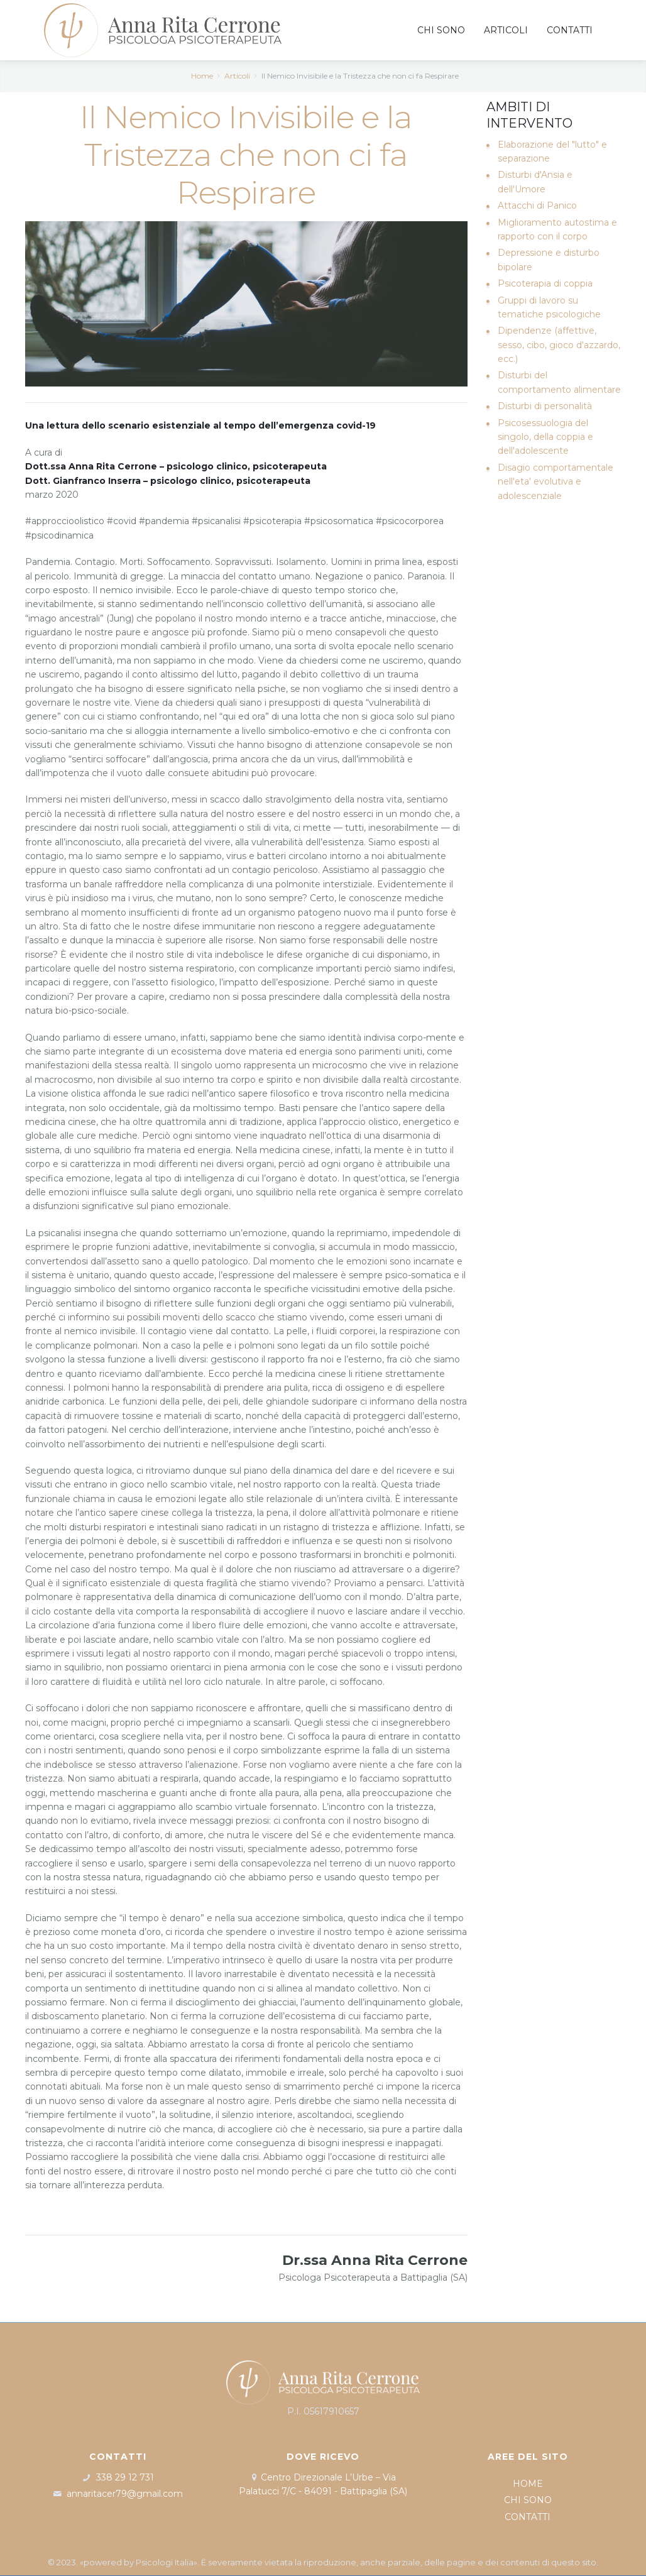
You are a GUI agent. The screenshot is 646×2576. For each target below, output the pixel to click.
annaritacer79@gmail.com (125, 2493)
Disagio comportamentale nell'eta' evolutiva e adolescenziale (555, 481)
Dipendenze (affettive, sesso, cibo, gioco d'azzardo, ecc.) (559, 344)
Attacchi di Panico (537, 205)
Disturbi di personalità (545, 406)
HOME (528, 2483)
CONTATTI (527, 2517)
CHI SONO (528, 2500)
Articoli (237, 75)
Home (202, 75)
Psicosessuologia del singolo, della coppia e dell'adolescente (545, 437)
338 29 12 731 (125, 2477)
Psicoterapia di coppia (545, 283)
